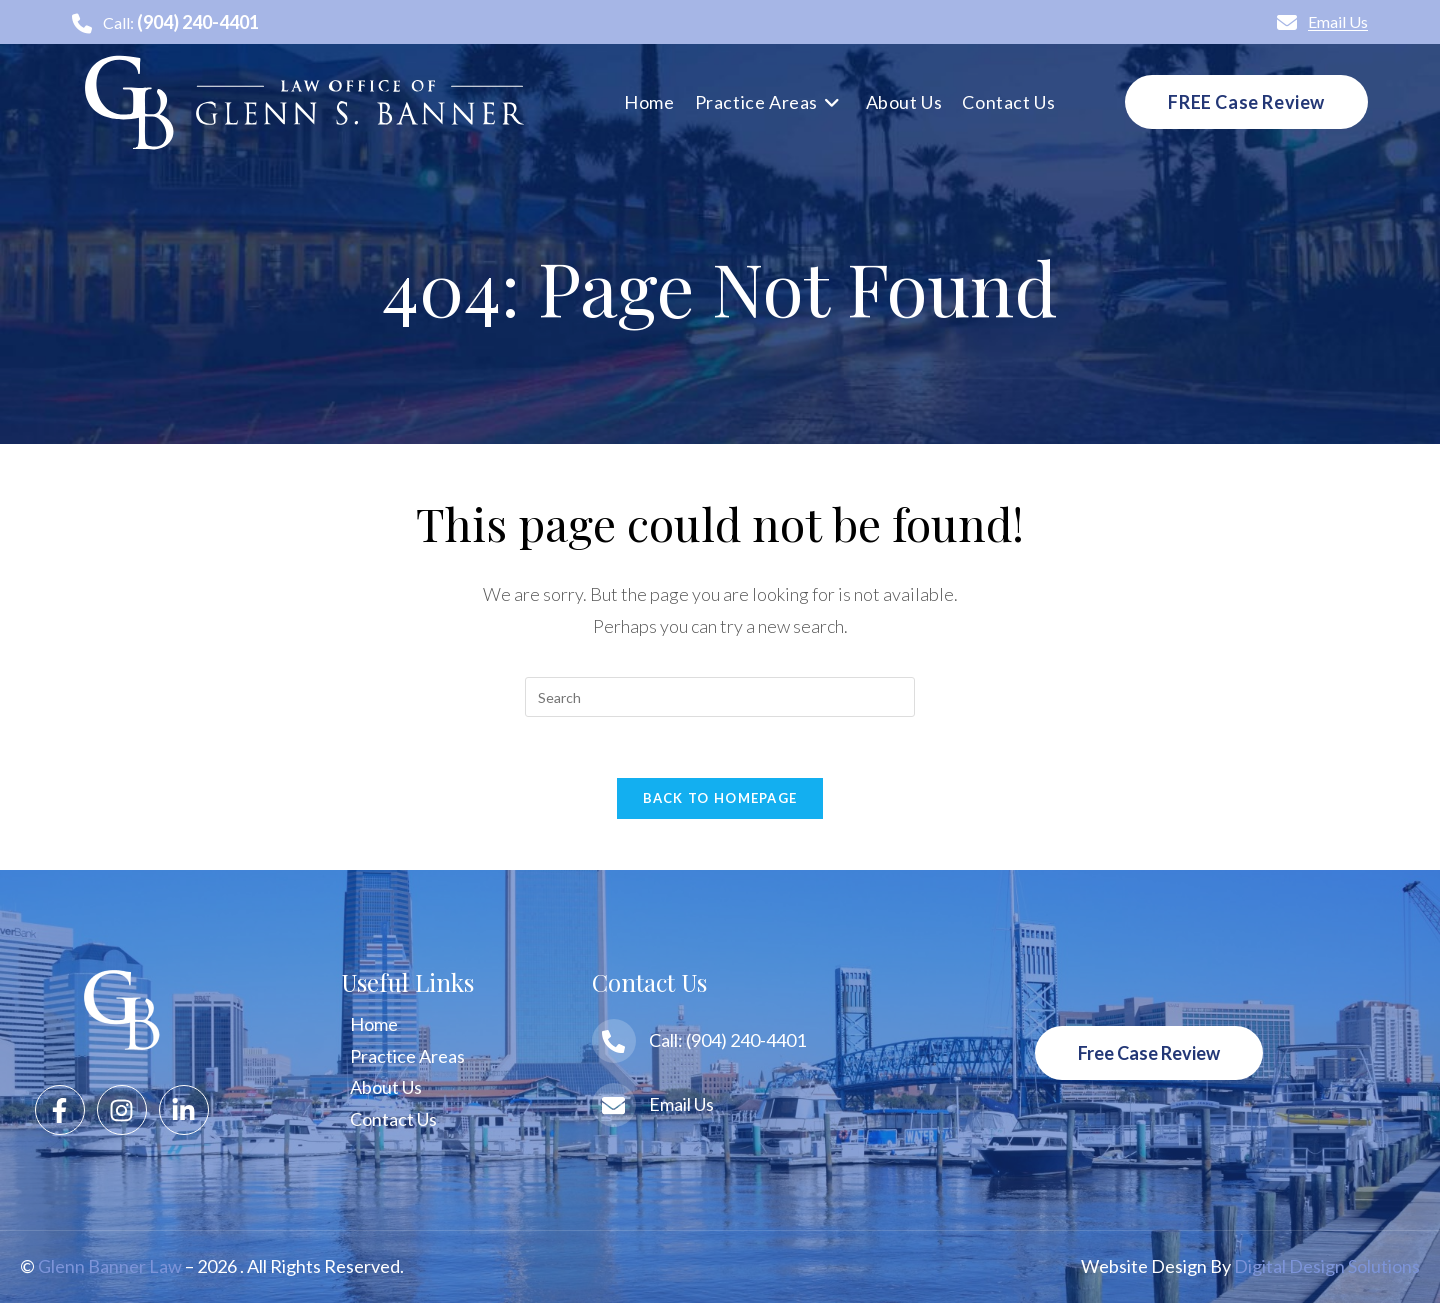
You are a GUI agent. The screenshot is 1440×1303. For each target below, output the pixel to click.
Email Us (1322, 21)
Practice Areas (407, 1056)
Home (374, 1024)
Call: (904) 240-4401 (727, 1040)
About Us (386, 1087)
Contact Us (393, 1119)
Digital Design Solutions (1327, 1266)
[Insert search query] (720, 697)
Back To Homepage (720, 798)
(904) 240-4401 (198, 22)
